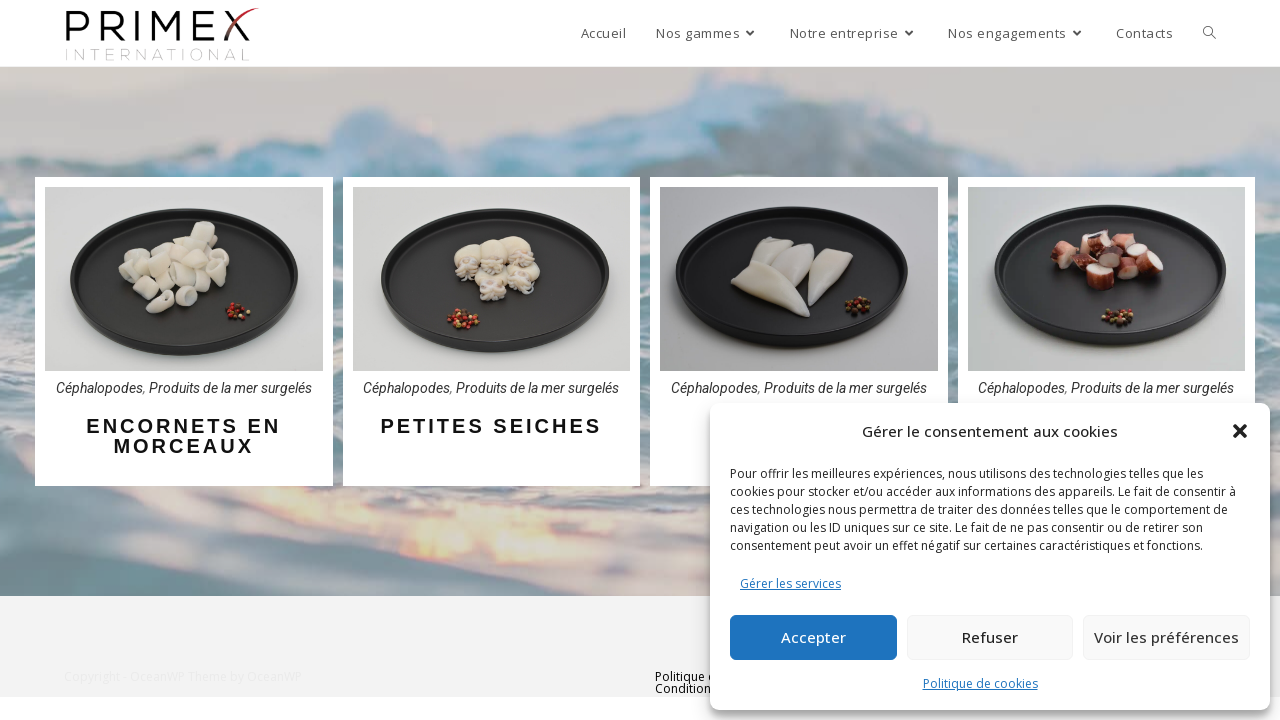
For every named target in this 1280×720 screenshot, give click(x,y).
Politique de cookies (980, 683)
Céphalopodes (99, 388)
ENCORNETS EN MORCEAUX (183, 436)
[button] (1240, 431)
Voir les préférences (1166, 637)
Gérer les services (790, 583)
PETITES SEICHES (491, 426)
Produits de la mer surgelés (230, 388)
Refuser (990, 637)
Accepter (813, 637)
